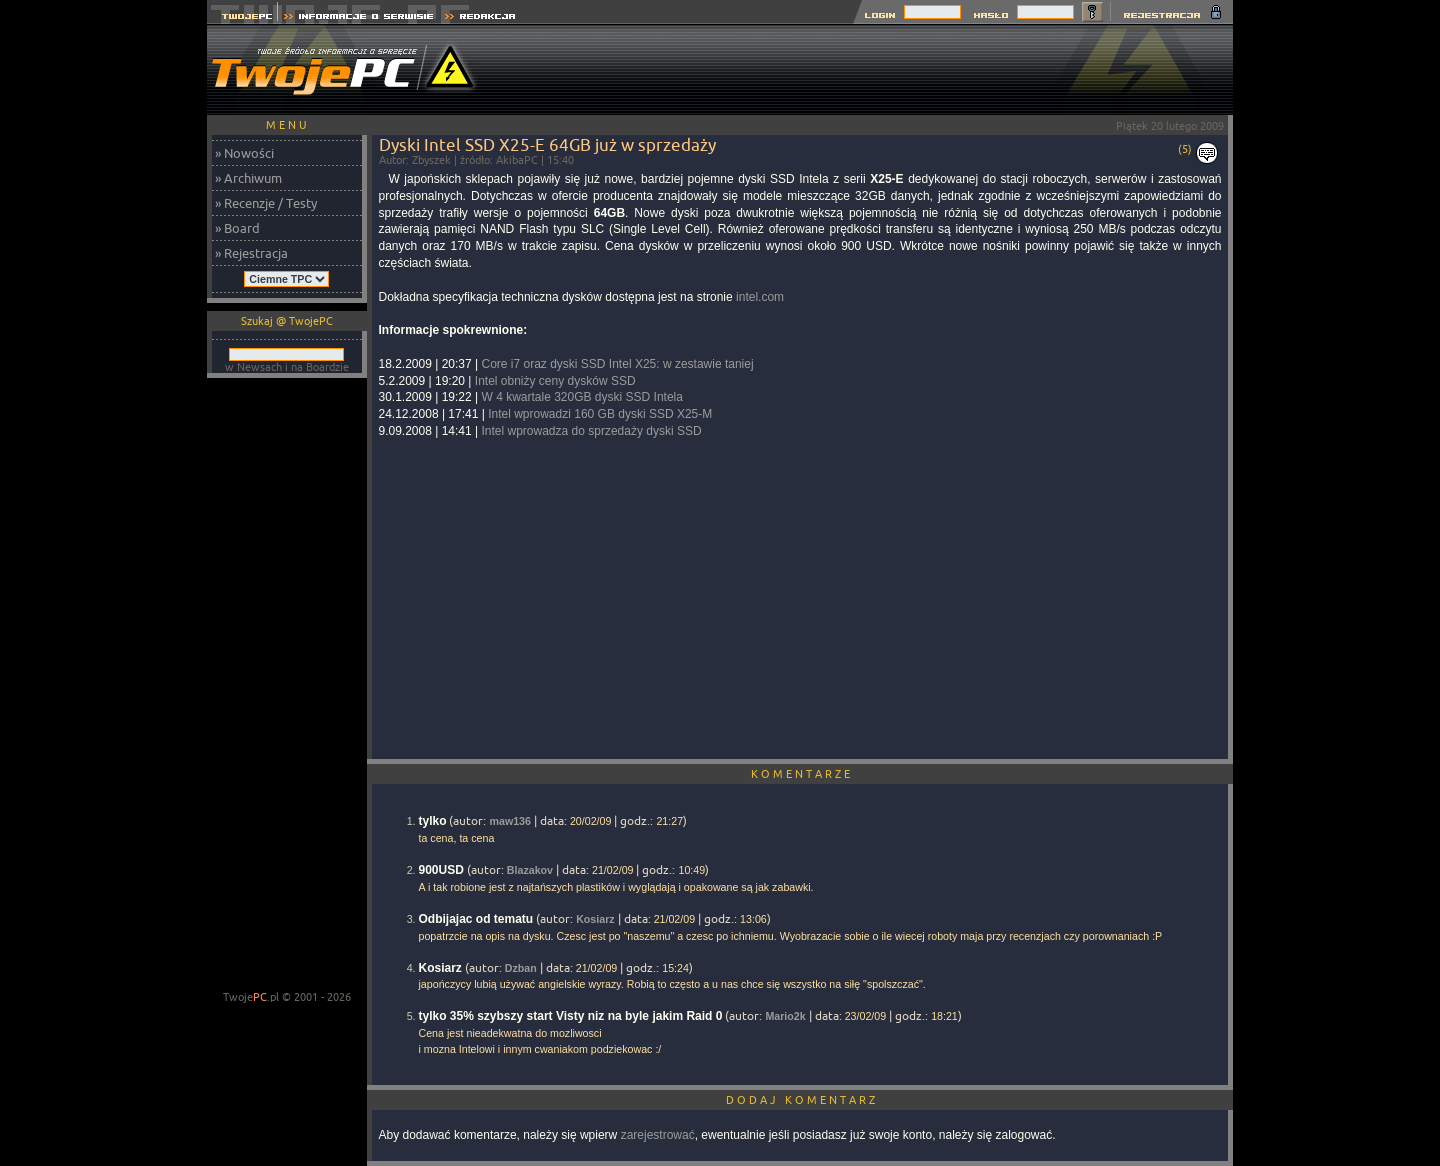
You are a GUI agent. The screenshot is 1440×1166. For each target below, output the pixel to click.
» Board (237, 228)
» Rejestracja (251, 253)
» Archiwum (248, 178)
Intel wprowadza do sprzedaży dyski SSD (591, 431)
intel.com (760, 297)
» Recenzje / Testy (266, 203)
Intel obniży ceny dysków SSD (555, 381)
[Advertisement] (869, 70)
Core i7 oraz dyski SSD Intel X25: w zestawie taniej (617, 364)
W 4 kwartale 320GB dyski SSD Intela (581, 397)
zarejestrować (658, 1135)
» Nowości (244, 153)
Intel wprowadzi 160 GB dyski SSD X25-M (600, 414)
